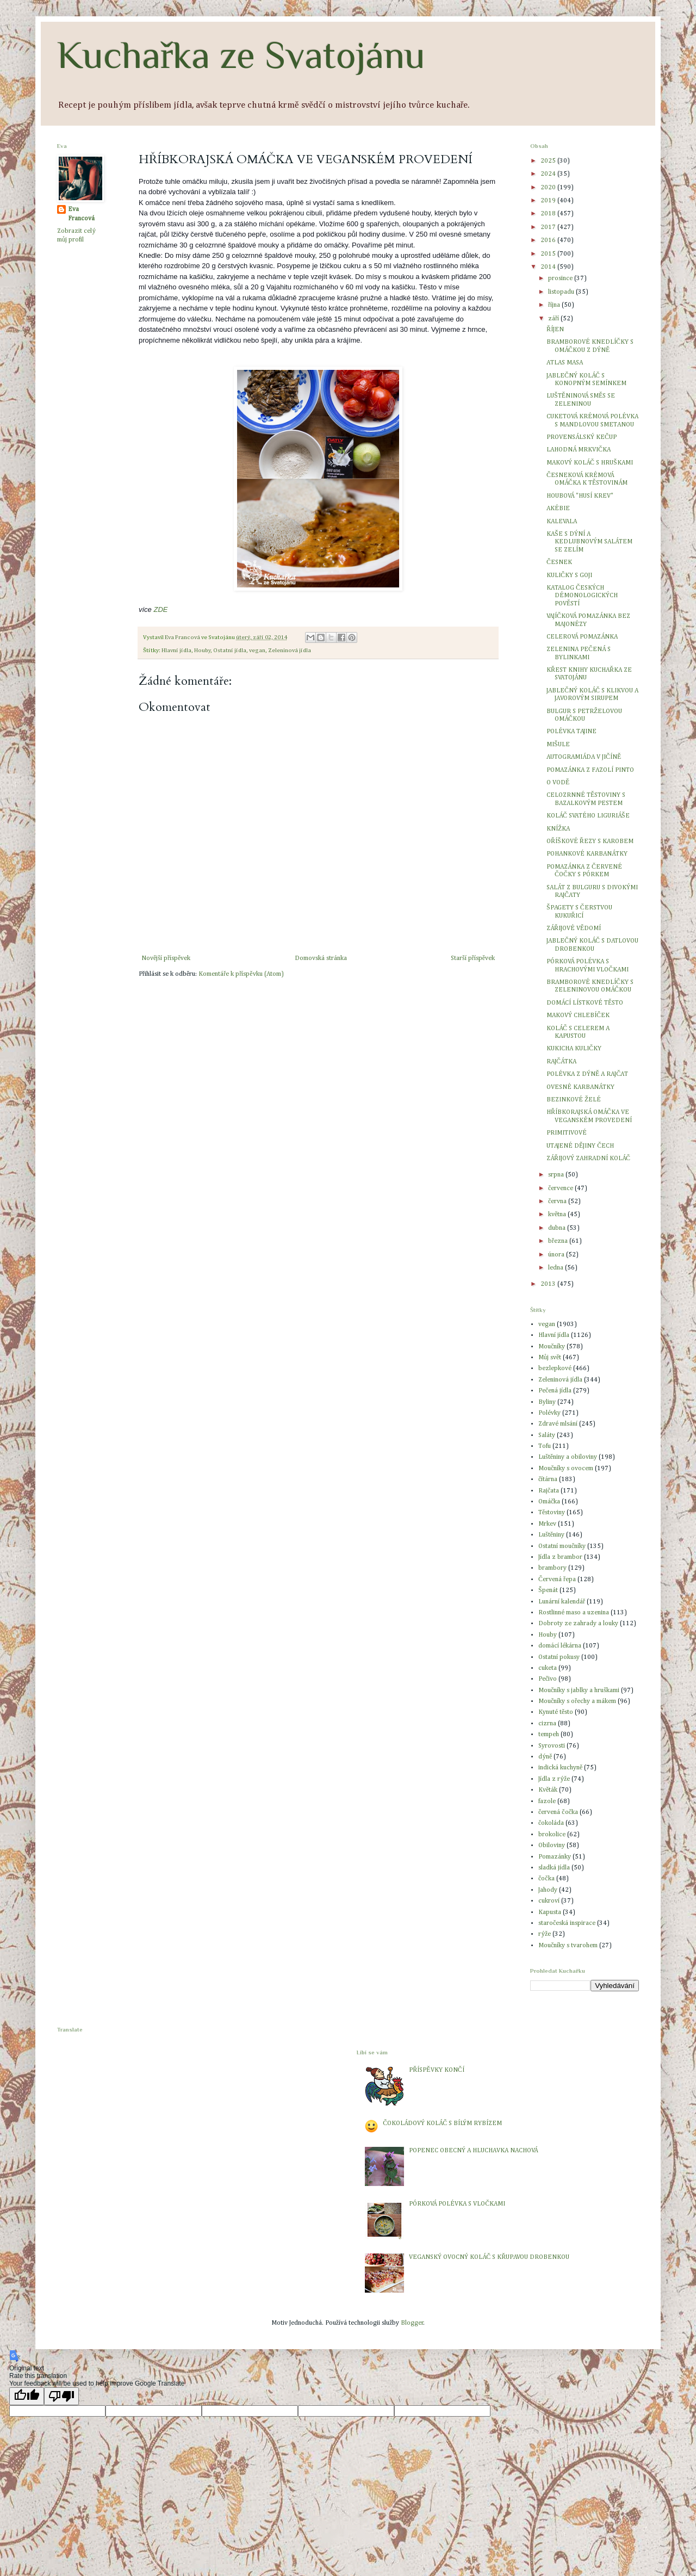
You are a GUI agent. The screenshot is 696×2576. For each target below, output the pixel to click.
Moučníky (551, 1346)
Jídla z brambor (560, 1557)
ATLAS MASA (564, 363)
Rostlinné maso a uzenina (573, 1612)
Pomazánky (554, 1857)
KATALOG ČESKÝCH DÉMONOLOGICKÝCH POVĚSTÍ (582, 596)
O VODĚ (557, 782)
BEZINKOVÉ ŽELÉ (573, 1100)
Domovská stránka (321, 958)
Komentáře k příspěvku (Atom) (240, 974)
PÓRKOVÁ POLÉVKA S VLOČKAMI (457, 2204)
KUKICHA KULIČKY (573, 1048)
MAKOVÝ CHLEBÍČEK (578, 1015)
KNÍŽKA (558, 829)
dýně (545, 1757)
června (558, 1201)
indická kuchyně (560, 1767)
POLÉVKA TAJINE (571, 731)
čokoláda (551, 1823)
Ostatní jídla (229, 650)
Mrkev (547, 1524)
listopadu (562, 292)
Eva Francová (81, 214)
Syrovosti (551, 1746)
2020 (548, 187)
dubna (557, 1228)
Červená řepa (557, 1579)
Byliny (547, 1402)
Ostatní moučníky (562, 1546)
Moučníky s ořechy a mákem (577, 1701)
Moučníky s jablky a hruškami (578, 1690)
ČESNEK (559, 562)
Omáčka (549, 1501)
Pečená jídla (554, 1391)
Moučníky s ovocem (565, 1468)
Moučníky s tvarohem (568, 1945)
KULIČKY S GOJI (569, 575)
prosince (561, 278)
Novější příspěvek (165, 958)
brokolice (552, 1834)
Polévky (549, 1413)
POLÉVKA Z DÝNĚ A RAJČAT (587, 1074)
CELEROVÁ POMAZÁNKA (582, 637)
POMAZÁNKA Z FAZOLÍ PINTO (590, 770)
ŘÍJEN (555, 329)
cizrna (547, 1723)
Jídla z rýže (554, 1779)
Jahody (547, 1890)
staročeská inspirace (566, 1923)
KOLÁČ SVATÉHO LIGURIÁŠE (588, 816)
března (558, 1241)
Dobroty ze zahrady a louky (578, 1623)
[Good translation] (26, 2396)
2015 (548, 254)
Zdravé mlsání (557, 1424)
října (555, 305)
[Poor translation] (61, 2396)
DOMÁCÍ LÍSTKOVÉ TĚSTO (584, 1003)
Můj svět (549, 1357)
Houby (202, 650)
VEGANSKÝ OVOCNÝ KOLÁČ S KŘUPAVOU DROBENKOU (489, 2257)
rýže (544, 1934)
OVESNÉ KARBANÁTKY (580, 1087)
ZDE (160, 609)
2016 (548, 240)
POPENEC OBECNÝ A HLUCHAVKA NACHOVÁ (473, 2150)
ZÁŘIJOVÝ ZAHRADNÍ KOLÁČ (588, 1158)
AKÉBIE (558, 508)
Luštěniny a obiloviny (567, 1457)
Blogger (412, 2323)
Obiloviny (551, 1845)
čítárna (547, 1479)
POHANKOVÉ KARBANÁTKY (586, 854)
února (557, 1255)
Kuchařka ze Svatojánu (241, 55)
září (554, 318)
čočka (546, 1878)
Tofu (544, 1446)
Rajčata (548, 1491)
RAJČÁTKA (561, 1061)
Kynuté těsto (555, 1712)
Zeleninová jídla (289, 650)
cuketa (547, 1668)
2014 (548, 267)
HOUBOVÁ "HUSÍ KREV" (579, 496)
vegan (257, 650)
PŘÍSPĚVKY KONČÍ (436, 2070)
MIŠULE (558, 744)
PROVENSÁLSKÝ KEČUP (581, 437)
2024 (548, 174)
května (558, 1214)
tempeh (548, 1734)
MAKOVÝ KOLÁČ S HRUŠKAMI (589, 463)
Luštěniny (551, 1535)
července (561, 1188)
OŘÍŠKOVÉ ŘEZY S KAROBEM (589, 841)
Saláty (546, 1435)
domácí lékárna (559, 1646)
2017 (548, 227)
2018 (548, 213)
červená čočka (558, 1812)
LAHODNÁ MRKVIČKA (578, 450)
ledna (556, 1268)
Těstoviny (551, 1512)
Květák (547, 1790)
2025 (548, 161)
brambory (552, 1568)
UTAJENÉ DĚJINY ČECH (580, 1146)
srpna (557, 1175)
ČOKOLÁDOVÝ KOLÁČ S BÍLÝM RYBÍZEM (442, 2123)
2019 (548, 200)
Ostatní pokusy (559, 1657)
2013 (548, 1284)
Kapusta (549, 1912)
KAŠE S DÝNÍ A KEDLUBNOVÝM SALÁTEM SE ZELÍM (589, 542)
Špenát (548, 1590)
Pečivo (547, 1679)
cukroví (549, 1901)
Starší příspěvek (473, 958)
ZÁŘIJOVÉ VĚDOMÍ (573, 928)
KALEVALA (561, 521)
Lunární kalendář (561, 1602)
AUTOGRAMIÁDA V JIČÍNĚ (583, 757)
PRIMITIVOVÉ (566, 1133)
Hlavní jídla (176, 650)
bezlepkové (554, 1368)
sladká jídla (554, 1868)
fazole (547, 1801)
